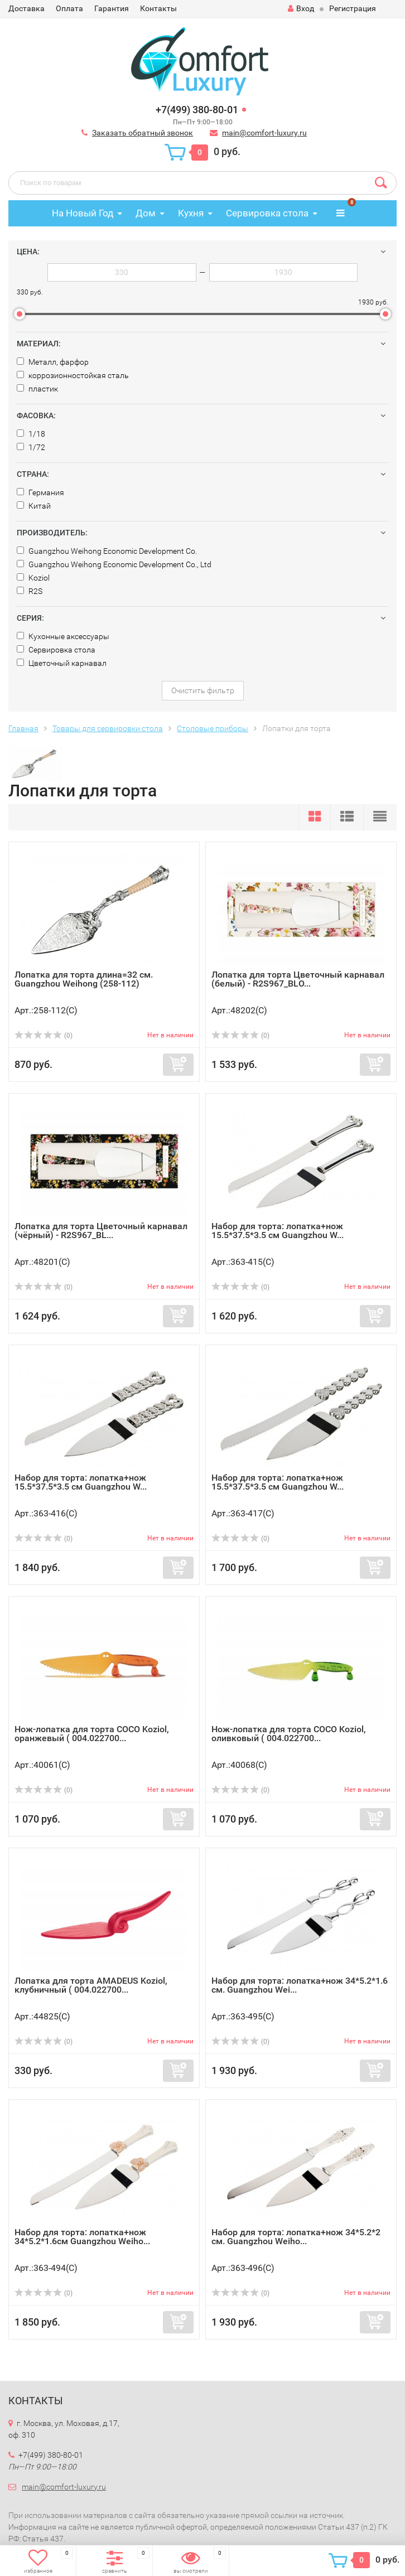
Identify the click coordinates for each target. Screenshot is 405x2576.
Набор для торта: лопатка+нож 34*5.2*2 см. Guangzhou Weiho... (295, 2236)
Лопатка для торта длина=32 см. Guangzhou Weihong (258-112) (84, 979)
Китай (34, 505)
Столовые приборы (212, 728)
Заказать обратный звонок (142, 132)
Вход (301, 8)
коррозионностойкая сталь (73, 375)
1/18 (31, 433)
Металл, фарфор (53, 361)
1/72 (31, 447)
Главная (23, 728)
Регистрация (352, 8)
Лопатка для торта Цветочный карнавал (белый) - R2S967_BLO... (297, 979)
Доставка (26, 8)
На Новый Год (82, 213)
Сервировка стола (267, 213)
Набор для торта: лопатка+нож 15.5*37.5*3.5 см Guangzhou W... (277, 1230)
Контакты (158, 8)
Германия (40, 492)
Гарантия (111, 8)
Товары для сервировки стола (107, 728)
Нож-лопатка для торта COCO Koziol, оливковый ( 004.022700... (288, 1733)
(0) (44, 1036)
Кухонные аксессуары (63, 636)
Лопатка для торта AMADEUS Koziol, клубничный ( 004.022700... (91, 1985)
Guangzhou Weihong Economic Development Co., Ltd (114, 564)
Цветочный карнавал (62, 663)
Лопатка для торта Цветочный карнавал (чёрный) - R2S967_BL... (101, 1230)
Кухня (191, 213)
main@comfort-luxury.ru (264, 132)
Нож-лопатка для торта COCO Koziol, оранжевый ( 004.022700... (92, 1733)
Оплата (69, 8)
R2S (29, 591)
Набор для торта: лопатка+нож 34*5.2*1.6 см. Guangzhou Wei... (299, 1985)
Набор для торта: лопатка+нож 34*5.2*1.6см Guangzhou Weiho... (82, 2236)
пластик (37, 388)
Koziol (33, 577)
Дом (146, 213)
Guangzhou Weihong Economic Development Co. (107, 551)
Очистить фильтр (202, 690)
